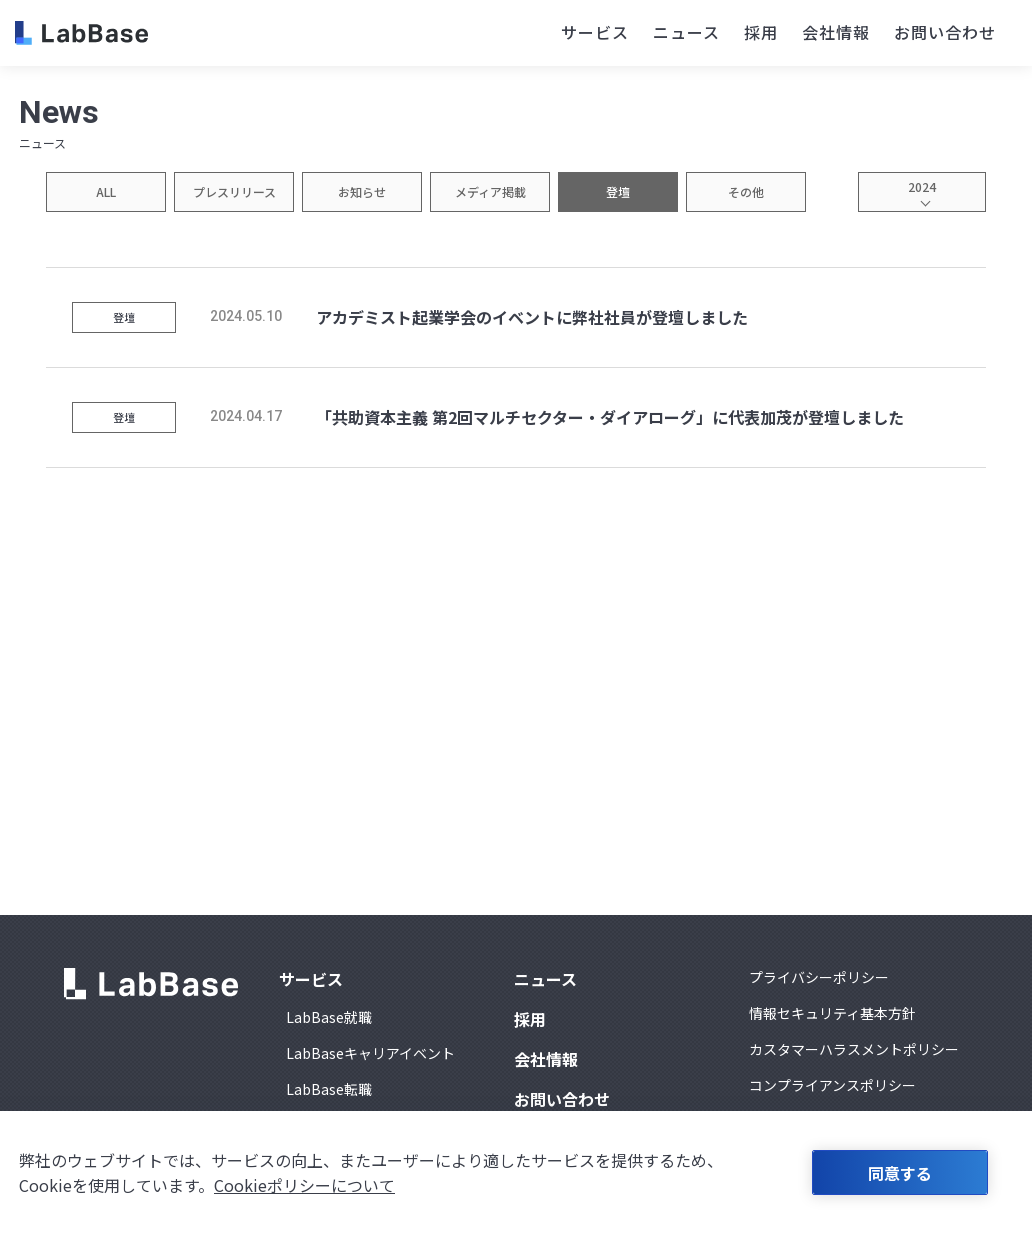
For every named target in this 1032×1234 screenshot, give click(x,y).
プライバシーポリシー (819, 977)
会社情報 (836, 32)
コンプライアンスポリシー (832, 1085)
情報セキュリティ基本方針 (832, 1013)
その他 (746, 191)
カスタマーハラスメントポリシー (854, 1049)
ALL (106, 191)
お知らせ (362, 191)
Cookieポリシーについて (304, 1185)
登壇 (618, 191)
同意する (900, 1173)
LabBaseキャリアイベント (370, 1053)
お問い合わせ (945, 32)
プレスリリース (234, 191)
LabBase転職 (329, 1089)
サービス (595, 32)
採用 (761, 32)
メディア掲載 (490, 191)
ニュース (686, 32)
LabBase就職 (329, 1017)
